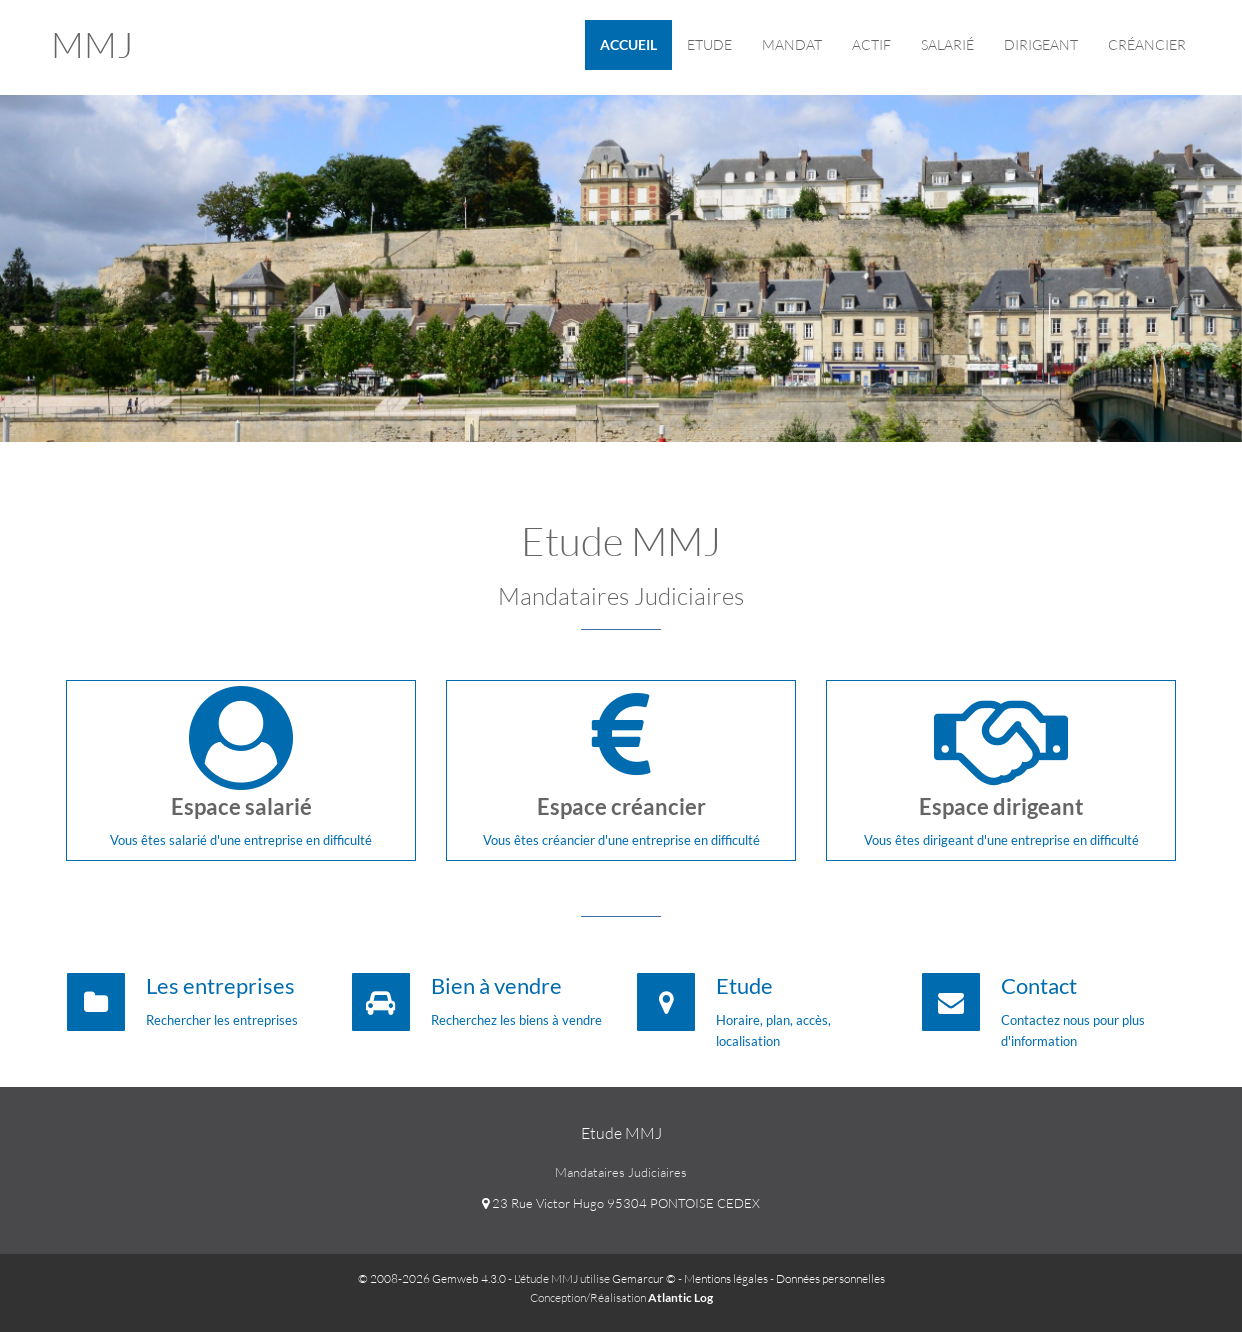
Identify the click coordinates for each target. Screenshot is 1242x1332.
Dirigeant (1041, 44)
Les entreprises (220, 985)
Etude (709, 44)
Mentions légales (726, 1278)
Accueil (628, 44)
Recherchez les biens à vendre (516, 1020)
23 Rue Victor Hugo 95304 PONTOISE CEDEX (621, 1203)
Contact (1039, 985)
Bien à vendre (496, 985)
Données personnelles (830, 1278)
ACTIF (871, 44)
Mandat (792, 44)
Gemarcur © (644, 1278)
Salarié (947, 44)
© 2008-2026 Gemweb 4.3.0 (432, 1278)
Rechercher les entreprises (222, 1020)
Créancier (1147, 44)
